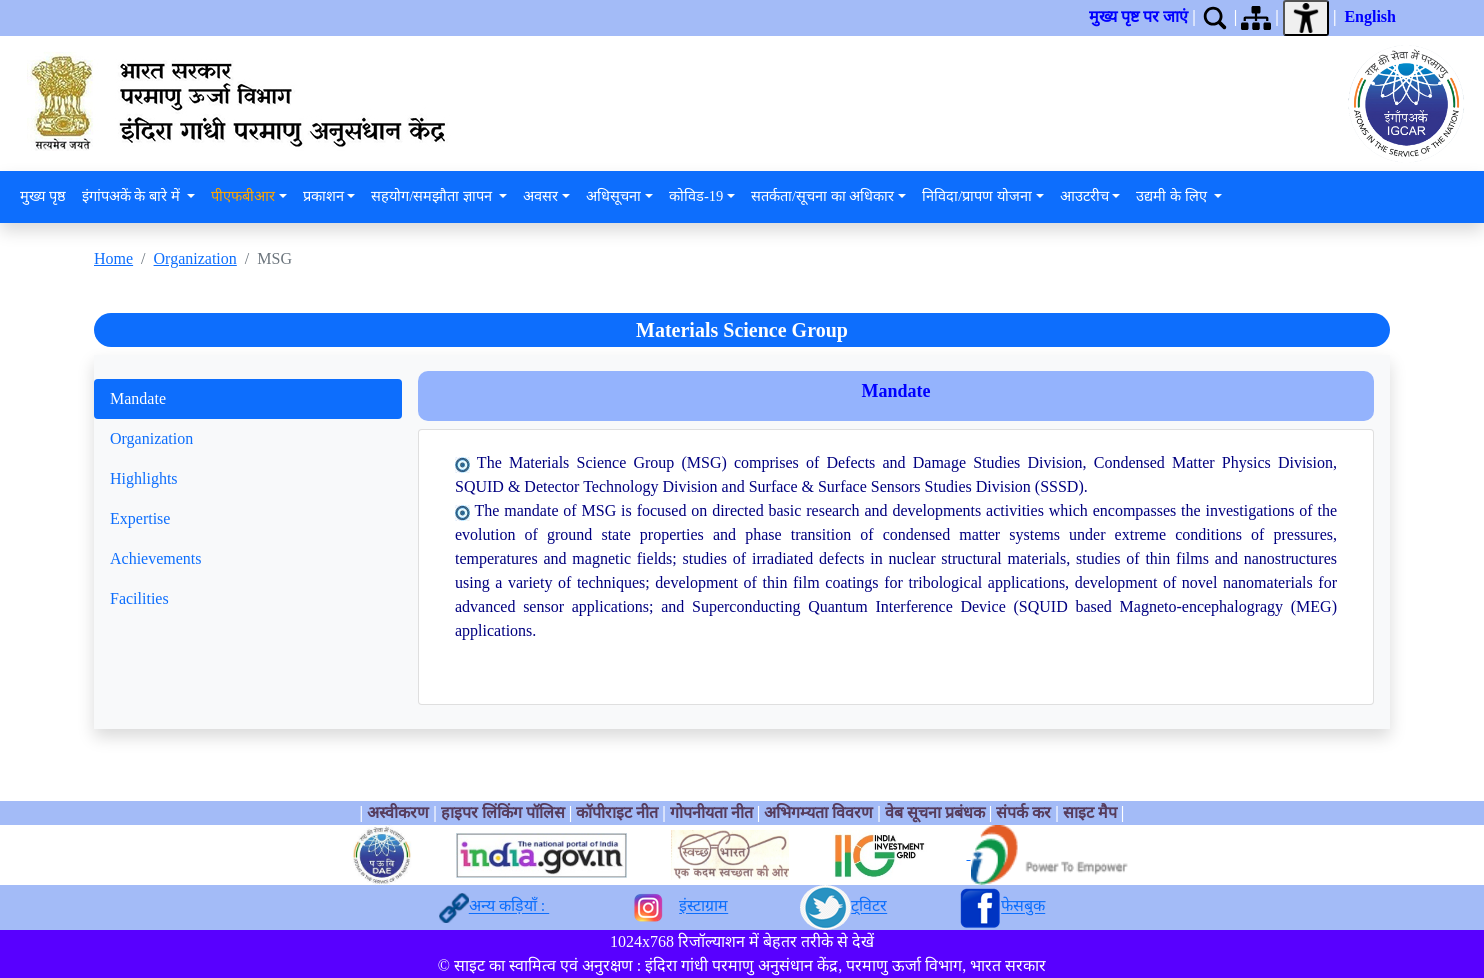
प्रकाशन (323, 196)
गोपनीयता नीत (711, 812)
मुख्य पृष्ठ (43, 196)
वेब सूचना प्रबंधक (935, 812)
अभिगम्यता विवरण (818, 812)
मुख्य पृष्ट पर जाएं (1138, 16)
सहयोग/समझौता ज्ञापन (433, 196)
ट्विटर (869, 906)
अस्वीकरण (398, 812)
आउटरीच (1084, 196)
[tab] (248, 399)
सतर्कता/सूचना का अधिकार (822, 196)
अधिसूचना (613, 196)
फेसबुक (1023, 906)
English (1370, 16)
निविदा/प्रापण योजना (977, 196)
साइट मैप (1090, 812)
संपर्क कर (1023, 812)
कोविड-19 (696, 196)
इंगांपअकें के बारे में (133, 196)
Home (113, 258)
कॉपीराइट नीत (617, 812)
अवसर (540, 196)
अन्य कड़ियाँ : (509, 906)
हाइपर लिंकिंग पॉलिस (505, 812)
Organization (195, 258)
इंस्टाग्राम (703, 906)
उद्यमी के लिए (1173, 196)
